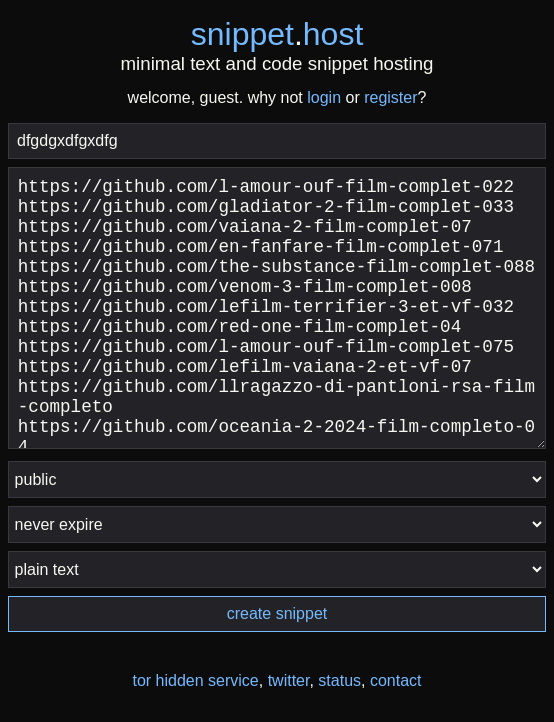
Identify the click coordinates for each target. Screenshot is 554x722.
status (339, 680)
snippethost (277, 34)
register (390, 97)
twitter (289, 680)
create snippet (277, 613)
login (324, 97)
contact (396, 680)
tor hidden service (195, 680)
